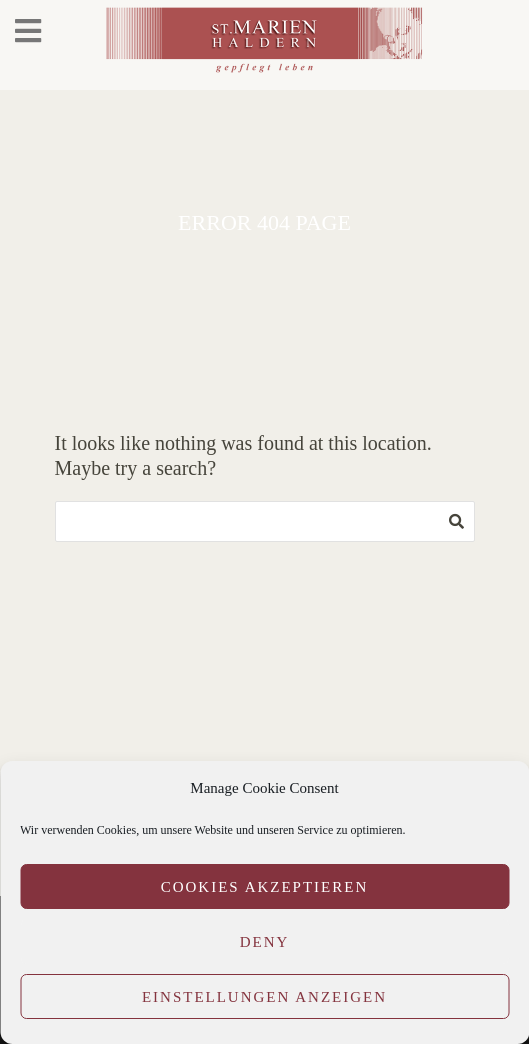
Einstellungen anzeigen (264, 997)
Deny (265, 942)
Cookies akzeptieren (265, 887)
